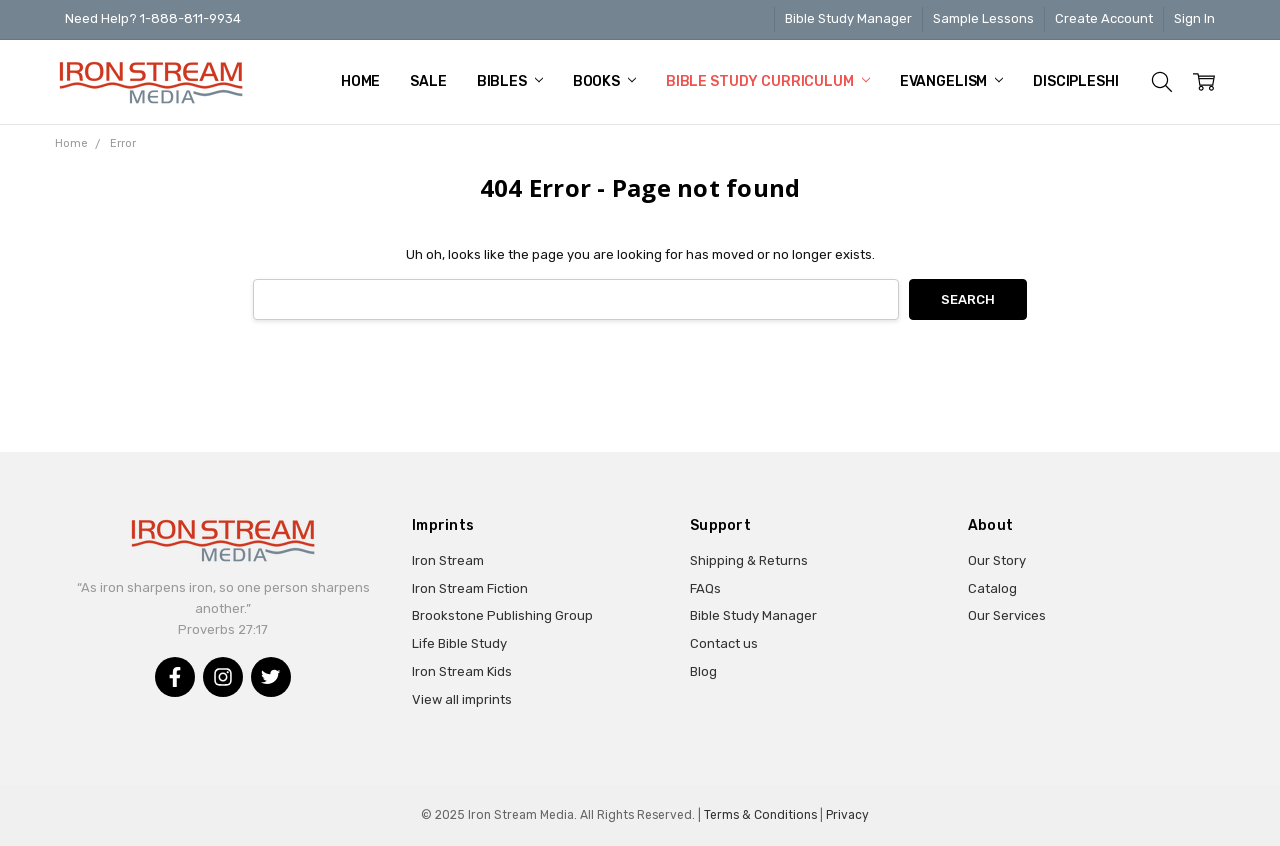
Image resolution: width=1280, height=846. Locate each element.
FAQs (705, 588)
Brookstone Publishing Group (502, 615)
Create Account (1104, 18)
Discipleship (1088, 81)
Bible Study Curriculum (768, 81)
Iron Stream (448, 560)
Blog (703, 671)
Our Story (997, 560)
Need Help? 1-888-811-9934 (153, 18)
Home (360, 81)
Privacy (847, 815)
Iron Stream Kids (462, 671)
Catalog (992, 588)
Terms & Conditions (760, 815)
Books (604, 81)
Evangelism (951, 81)
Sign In (1194, 18)
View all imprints (462, 699)
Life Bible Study (459, 643)
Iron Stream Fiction (470, 588)
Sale (428, 81)
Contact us (724, 643)
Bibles (510, 81)
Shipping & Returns (749, 560)
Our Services (1007, 615)
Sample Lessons (983, 18)
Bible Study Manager (848, 18)
